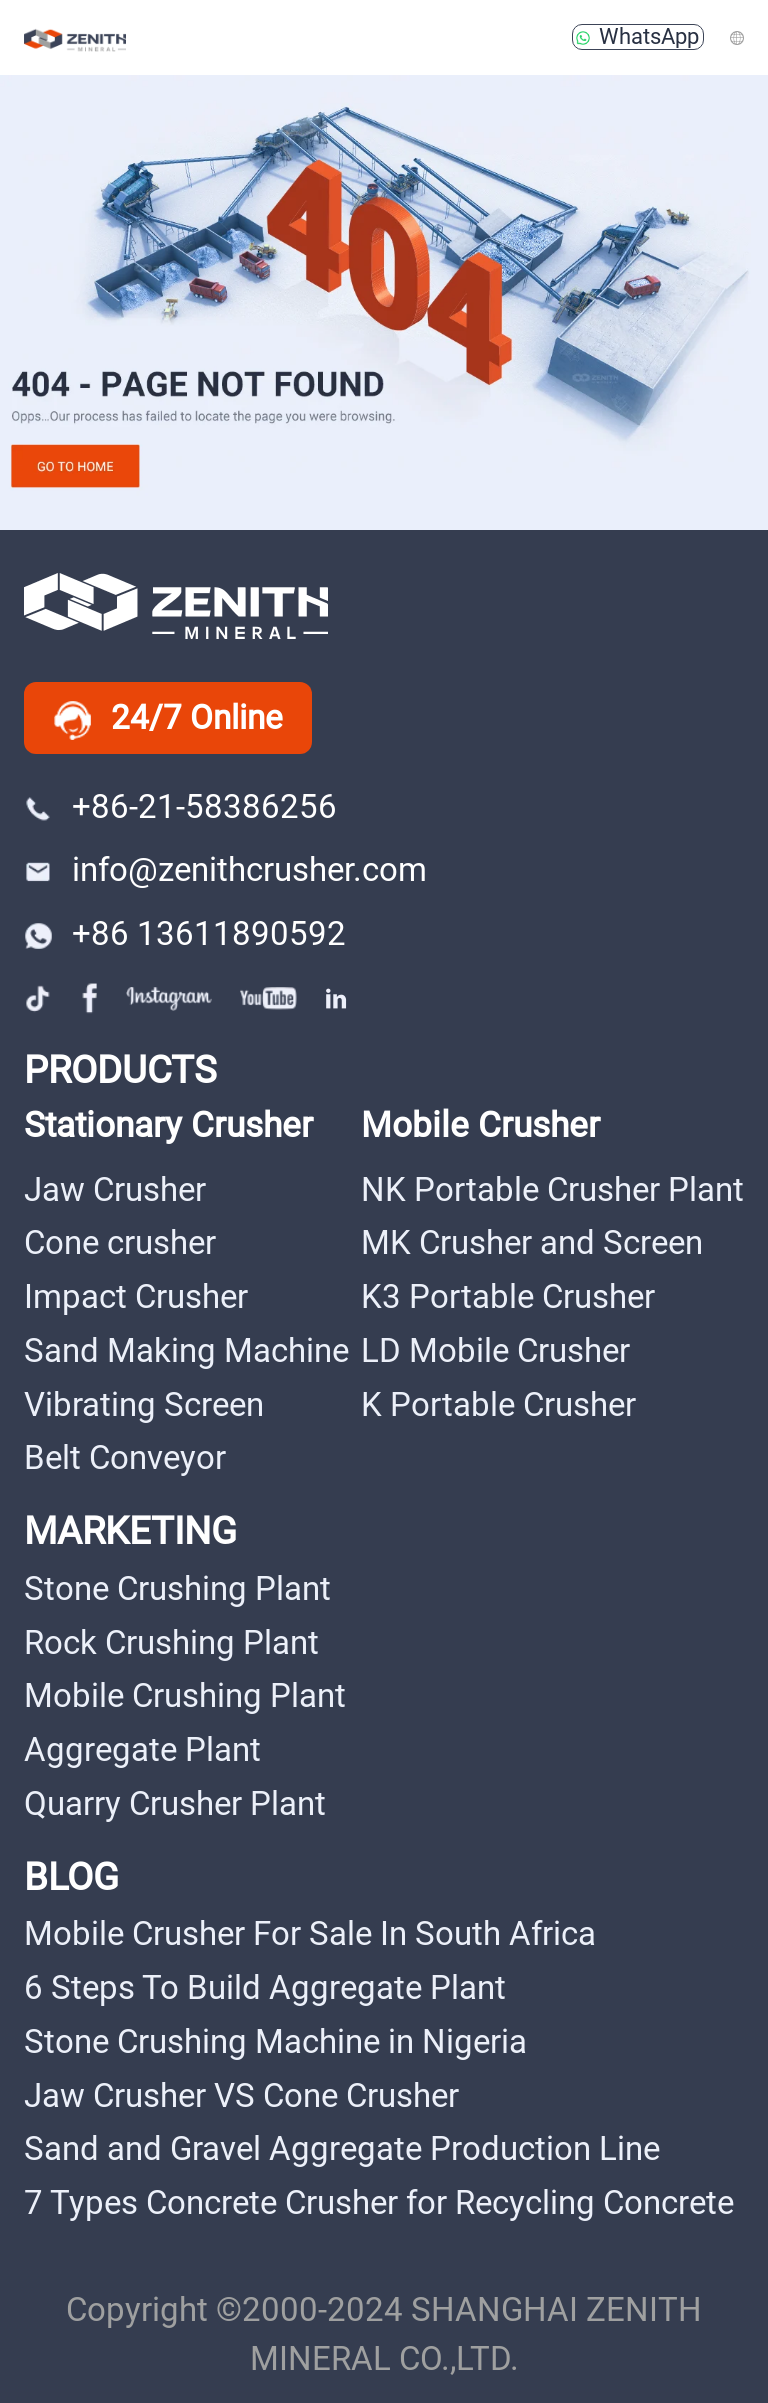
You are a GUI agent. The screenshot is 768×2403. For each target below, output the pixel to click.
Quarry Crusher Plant (175, 1804)
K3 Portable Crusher (508, 1297)
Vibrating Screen (144, 1405)
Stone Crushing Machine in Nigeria (275, 2042)
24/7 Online (168, 719)
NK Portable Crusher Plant (552, 1190)
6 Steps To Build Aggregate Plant (265, 1988)
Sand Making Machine (186, 1351)
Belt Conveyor (125, 1458)
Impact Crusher (136, 1297)
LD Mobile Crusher (495, 1351)
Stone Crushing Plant (177, 1589)
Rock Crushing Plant (171, 1643)
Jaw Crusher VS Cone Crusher (241, 2096)
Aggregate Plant (142, 1750)
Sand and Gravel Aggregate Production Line (342, 2149)
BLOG (71, 1876)
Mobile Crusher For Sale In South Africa (310, 1934)
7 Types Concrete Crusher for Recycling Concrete (379, 2203)
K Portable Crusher (498, 1405)
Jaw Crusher (115, 1190)
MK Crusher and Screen (532, 1243)
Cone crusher (120, 1243)
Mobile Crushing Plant (185, 1696)
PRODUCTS (120, 1069)
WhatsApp (638, 36)
